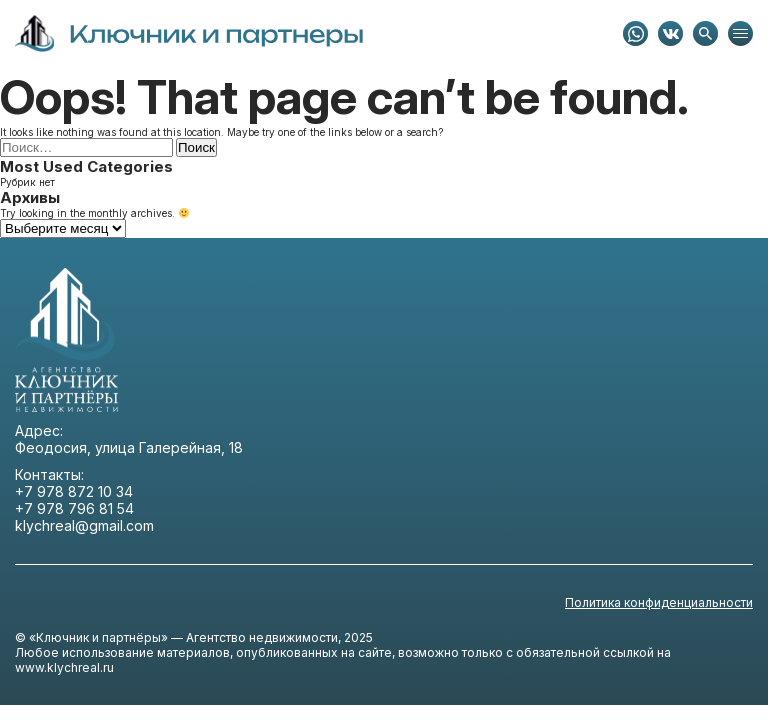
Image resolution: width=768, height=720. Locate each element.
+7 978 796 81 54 (74, 508)
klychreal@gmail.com (84, 525)
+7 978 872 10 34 (74, 491)
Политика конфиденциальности (659, 602)
